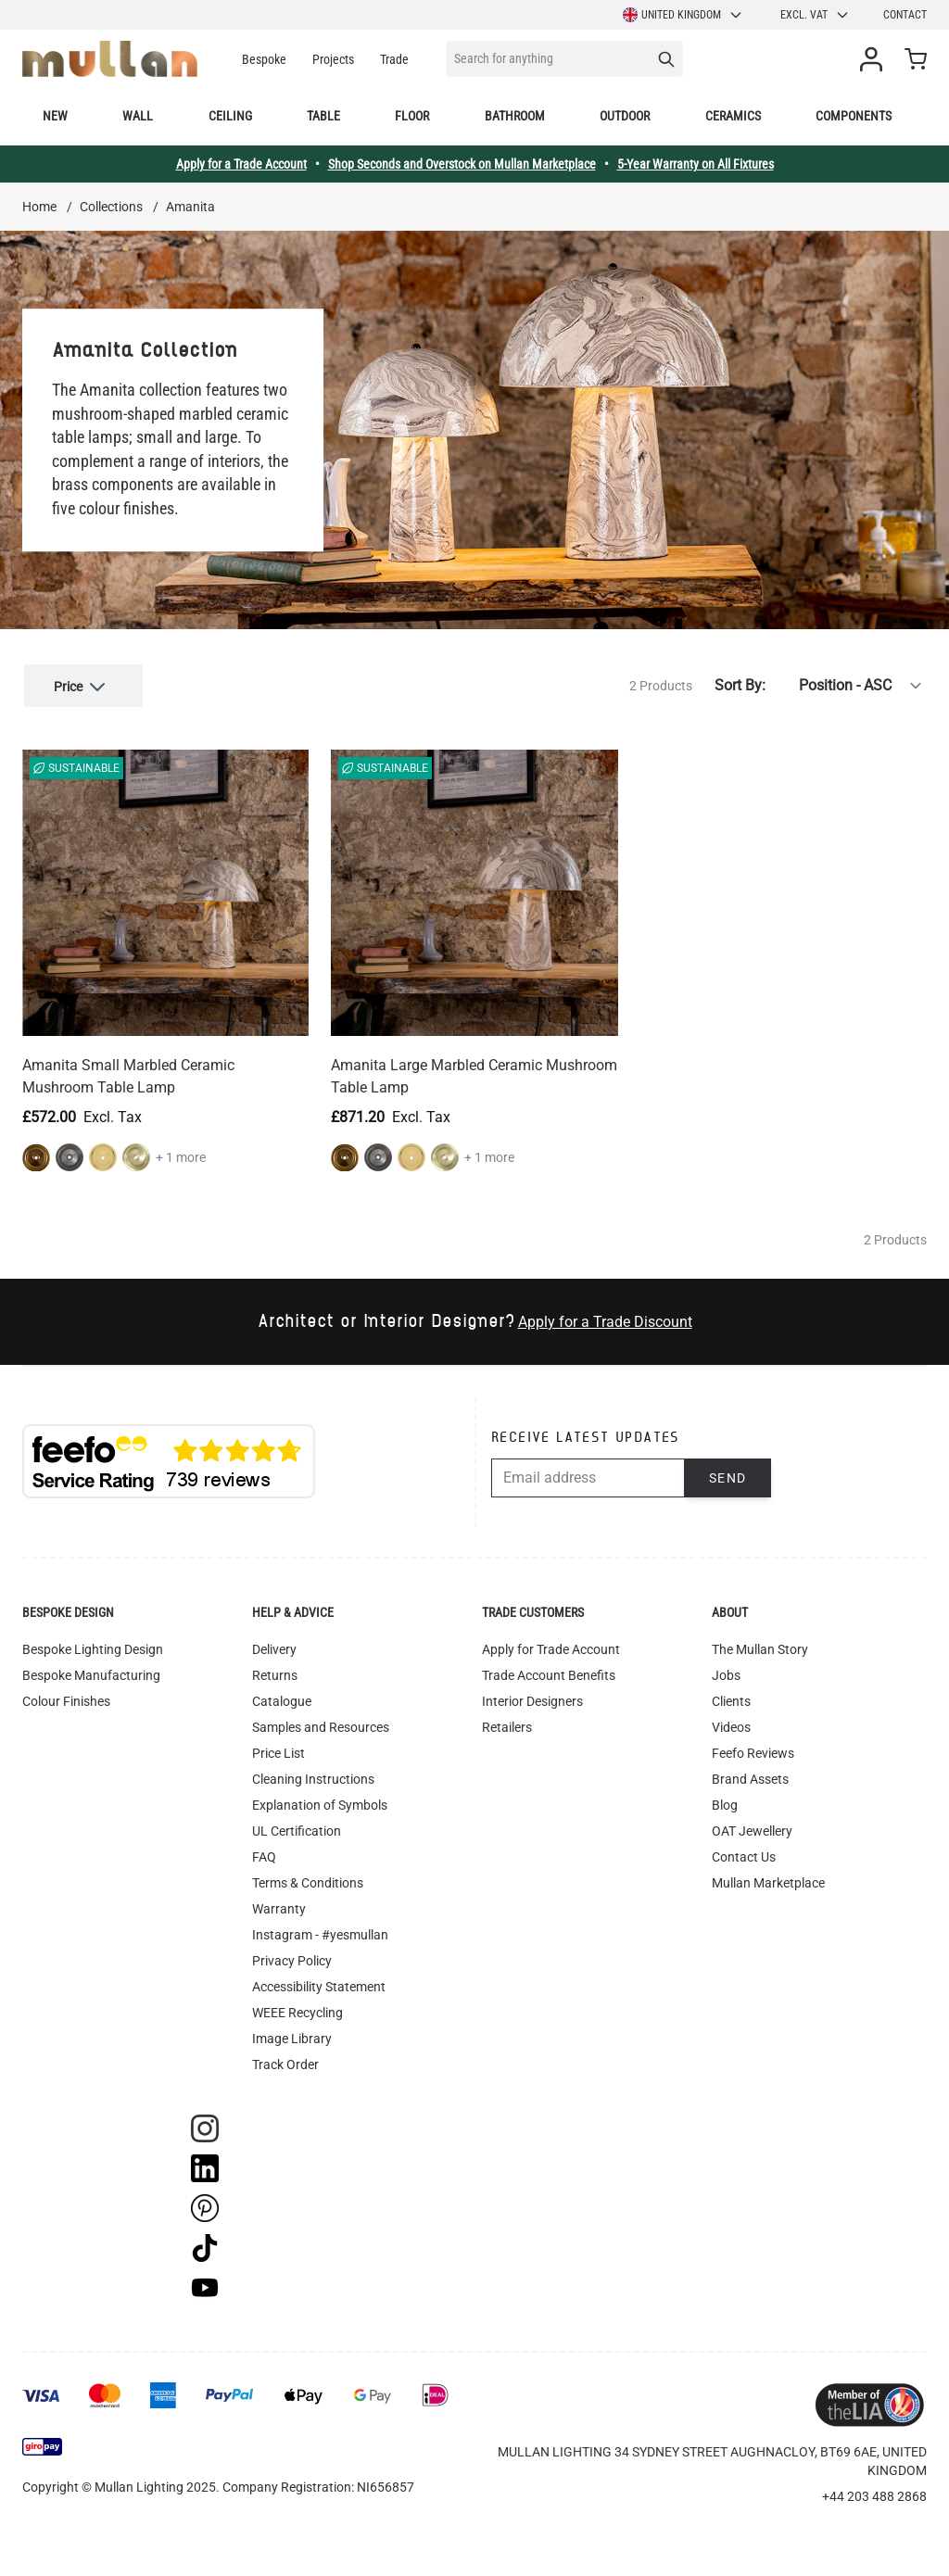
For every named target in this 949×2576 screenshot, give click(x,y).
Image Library (292, 2034)
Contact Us (744, 1853)
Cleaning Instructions (313, 1775)
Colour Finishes (66, 1697)
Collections (111, 206)
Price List (278, 1749)
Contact (905, 14)
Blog (725, 1801)
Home (39, 206)
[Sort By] (850, 683)
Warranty (279, 1905)
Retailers (507, 1723)
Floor (412, 115)
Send (728, 1474)
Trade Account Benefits (548, 1671)
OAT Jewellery (752, 1827)
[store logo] (109, 59)
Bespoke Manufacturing (91, 1671)
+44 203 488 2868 (874, 2492)
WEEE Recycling (297, 2008)
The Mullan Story (760, 1645)
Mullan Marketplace (768, 1879)
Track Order (285, 2060)
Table (323, 115)
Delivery (274, 1645)
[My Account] (874, 59)
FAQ (264, 1853)
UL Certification (296, 1827)
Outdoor (625, 115)
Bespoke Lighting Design (92, 1645)
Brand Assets (750, 1775)
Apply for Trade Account (551, 1645)
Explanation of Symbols (319, 1801)
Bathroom (515, 115)
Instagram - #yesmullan (320, 1931)
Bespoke (264, 59)
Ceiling (230, 115)
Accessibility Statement (319, 1983)
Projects (333, 59)
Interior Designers (532, 1697)
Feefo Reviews (753, 1749)
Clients (731, 1697)
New (55, 115)
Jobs (726, 1671)
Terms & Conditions (307, 1879)
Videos (731, 1723)
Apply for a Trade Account (241, 164)
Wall (137, 115)
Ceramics (733, 115)
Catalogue (281, 1697)
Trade (394, 59)
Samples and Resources (320, 1723)
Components (854, 115)
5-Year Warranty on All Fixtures (695, 164)
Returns (274, 1671)
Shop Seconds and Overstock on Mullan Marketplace (462, 164)
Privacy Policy (292, 1957)
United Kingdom (683, 14)
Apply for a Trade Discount (605, 1318)
